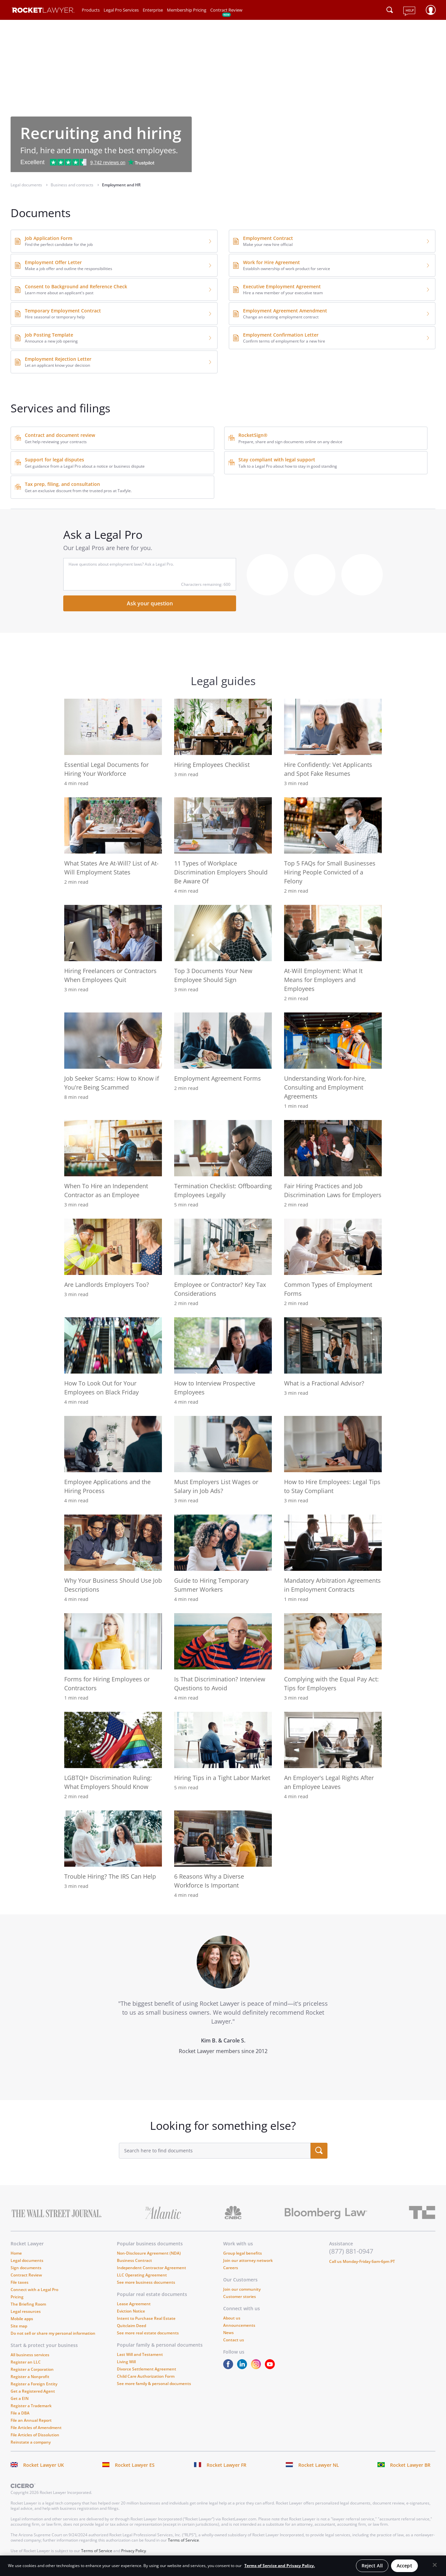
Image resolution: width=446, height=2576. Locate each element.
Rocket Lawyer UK (43, 2465)
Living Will (126, 2362)
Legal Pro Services (121, 10)
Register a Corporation (32, 2369)
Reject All (372, 2565)
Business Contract (134, 2260)
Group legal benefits (242, 2253)
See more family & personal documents (154, 2383)
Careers (230, 2268)
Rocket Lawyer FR (226, 2465)
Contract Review (226, 10)
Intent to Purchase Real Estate (146, 2318)
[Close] (434, 2565)
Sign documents (26, 2268)
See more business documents (146, 2282)
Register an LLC (26, 2362)
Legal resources (26, 2311)
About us (231, 2318)
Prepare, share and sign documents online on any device (290, 442)
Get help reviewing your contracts (56, 442)
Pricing (17, 2297)
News (228, 2332)
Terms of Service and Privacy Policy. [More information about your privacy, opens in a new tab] (279, 2565)
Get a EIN (19, 2398)
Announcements (239, 2325)
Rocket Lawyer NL (318, 2465)
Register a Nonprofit (30, 2376)
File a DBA (20, 2413)
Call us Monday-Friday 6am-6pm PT (362, 2261)
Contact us (233, 2340)
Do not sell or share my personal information (53, 2333)
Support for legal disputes (54, 459)
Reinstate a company (31, 2442)
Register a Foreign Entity (34, 2384)
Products (91, 10)
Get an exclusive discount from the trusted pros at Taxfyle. (78, 490)
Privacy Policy (133, 2550)
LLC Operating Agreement (142, 2275)
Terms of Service (183, 2540)
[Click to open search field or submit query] (389, 10)
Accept (404, 2565)
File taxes (19, 2282)
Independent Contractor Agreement (151, 2268)
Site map (19, 2326)
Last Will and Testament (140, 2354)
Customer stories (239, 2296)
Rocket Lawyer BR (410, 2465)
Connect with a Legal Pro (34, 2289)
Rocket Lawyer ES (135, 2465)
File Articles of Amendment (36, 2427)
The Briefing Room (28, 2304)
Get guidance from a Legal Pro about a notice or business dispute (85, 466)
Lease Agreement (134, 2304)
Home (16, 2253)
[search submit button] (319, 2151)
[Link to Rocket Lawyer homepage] (43, 11)
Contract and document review (60, 435)
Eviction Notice (131, 2311)
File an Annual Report (31, 2420)
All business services (30, 2355)
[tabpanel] (223, 2007)
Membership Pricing (186, 10)
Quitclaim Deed (131, 2325)
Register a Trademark (31, 2406)
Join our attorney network (248, 2260)
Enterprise (153, 10)
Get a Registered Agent (33, 2391)
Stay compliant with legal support (276, 459)
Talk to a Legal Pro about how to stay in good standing (287, 466)
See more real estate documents (148, 2333)
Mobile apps (22, 2318)
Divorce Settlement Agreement (146, 2369)
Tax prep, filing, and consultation (62, 484)
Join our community (242, 2289)
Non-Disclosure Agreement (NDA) (149, 2253)
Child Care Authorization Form (145, 2376)
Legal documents (27, 2260)
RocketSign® (253, 435)
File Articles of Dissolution (35, 2435)
